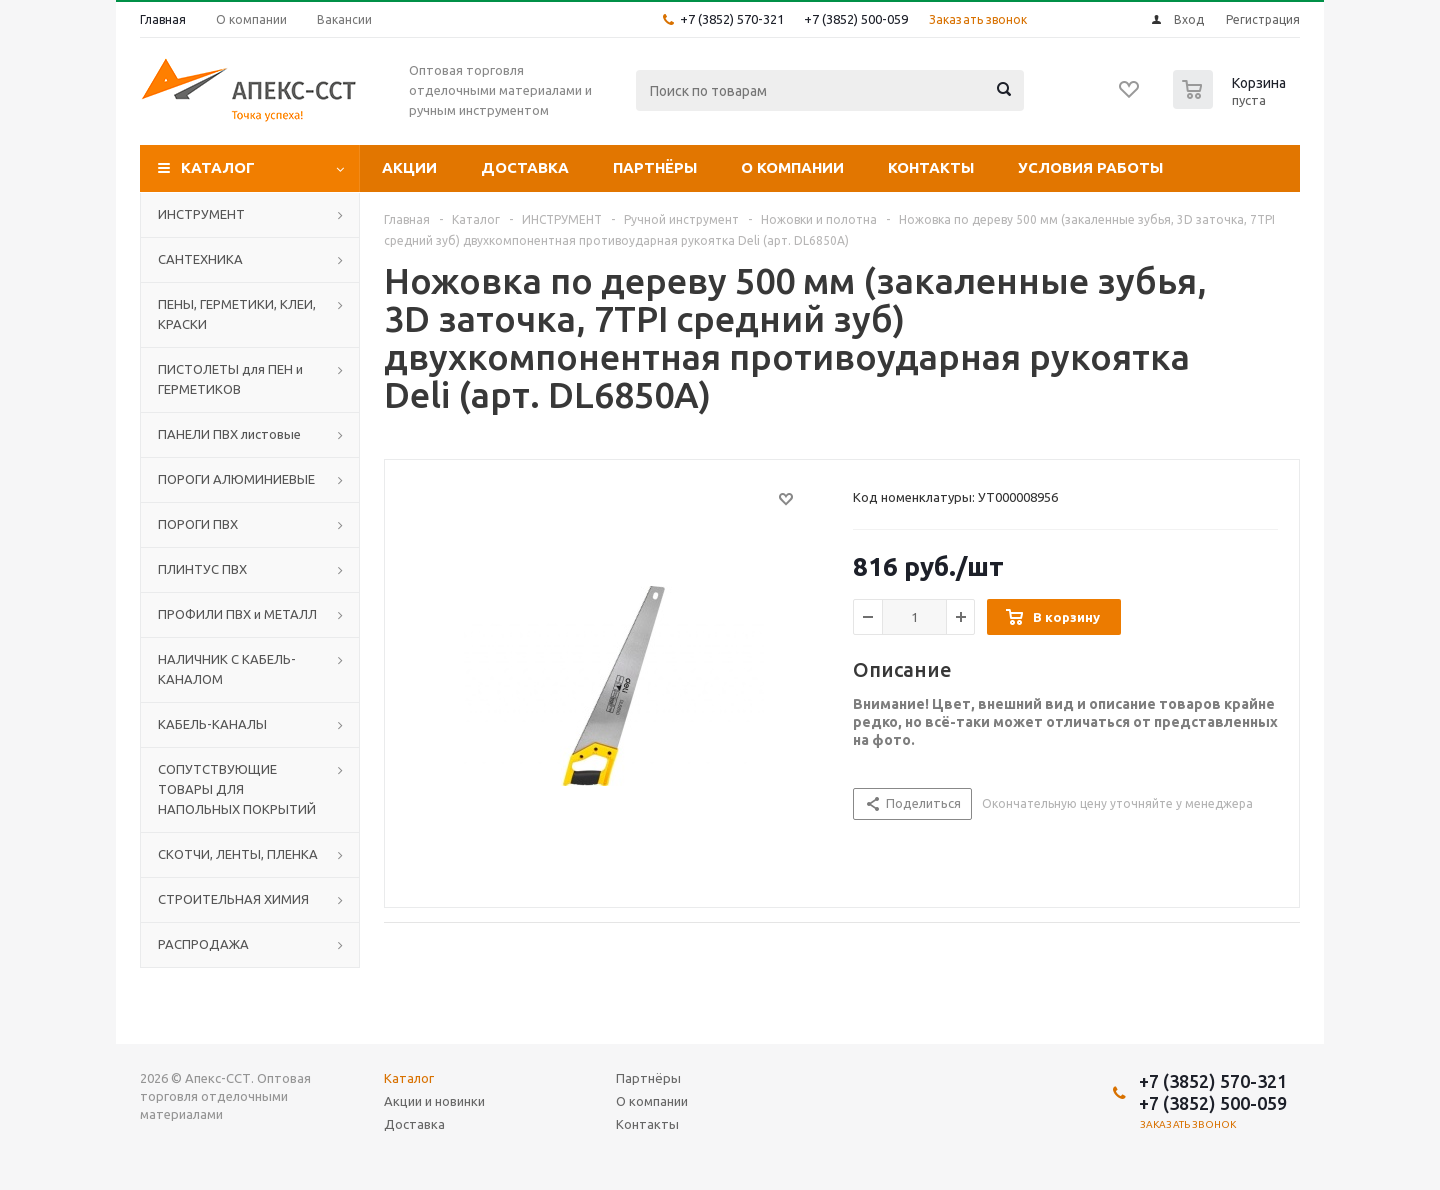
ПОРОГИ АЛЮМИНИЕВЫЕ (236, 479)
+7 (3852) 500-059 (856, 19)
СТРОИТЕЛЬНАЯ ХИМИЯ (233, 899)
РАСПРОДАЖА (203, 944)
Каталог (218, 167)
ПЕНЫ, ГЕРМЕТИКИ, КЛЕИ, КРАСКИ (237, 314)
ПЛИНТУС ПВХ (202, 569)
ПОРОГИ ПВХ (198, 524)
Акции (409, 167)
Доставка (525, 167)
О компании (792, 167)
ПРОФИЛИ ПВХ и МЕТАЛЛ (237, 614)
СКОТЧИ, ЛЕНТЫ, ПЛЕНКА (238, 854)
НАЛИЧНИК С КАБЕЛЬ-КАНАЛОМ (227, 669)
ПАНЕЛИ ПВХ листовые (229, 434)
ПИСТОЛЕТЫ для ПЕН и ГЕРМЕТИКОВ (230, 379)
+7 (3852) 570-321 (732, 19)
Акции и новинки (434, 1101)
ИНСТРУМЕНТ (201, 214)
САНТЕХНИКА (200, 259)
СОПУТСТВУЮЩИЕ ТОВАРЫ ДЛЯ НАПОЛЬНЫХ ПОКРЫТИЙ (237, 789)
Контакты (931, 167)
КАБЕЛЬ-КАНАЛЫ (212, 724)
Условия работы (1090, 167)
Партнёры (655, 167)
